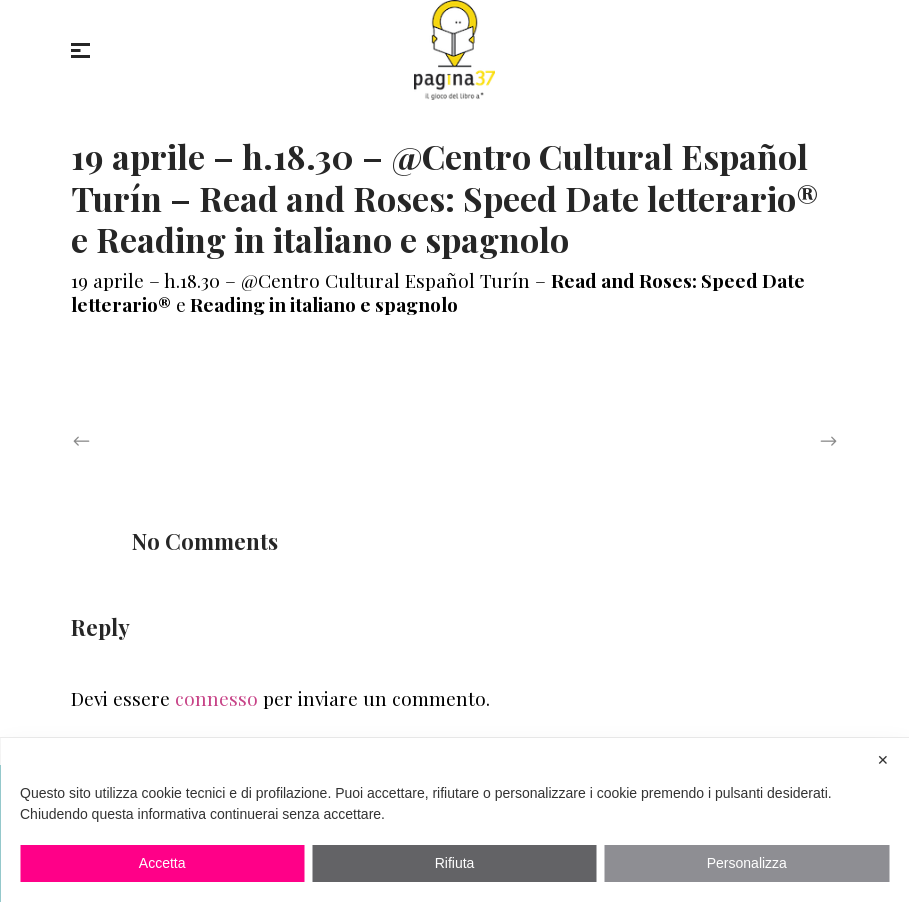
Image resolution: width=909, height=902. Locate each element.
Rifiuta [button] (455, 863)
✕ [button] (883, 760)
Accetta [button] (162, 863)
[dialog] (454, 820)
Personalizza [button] (747, 863)
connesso (216, 698)
